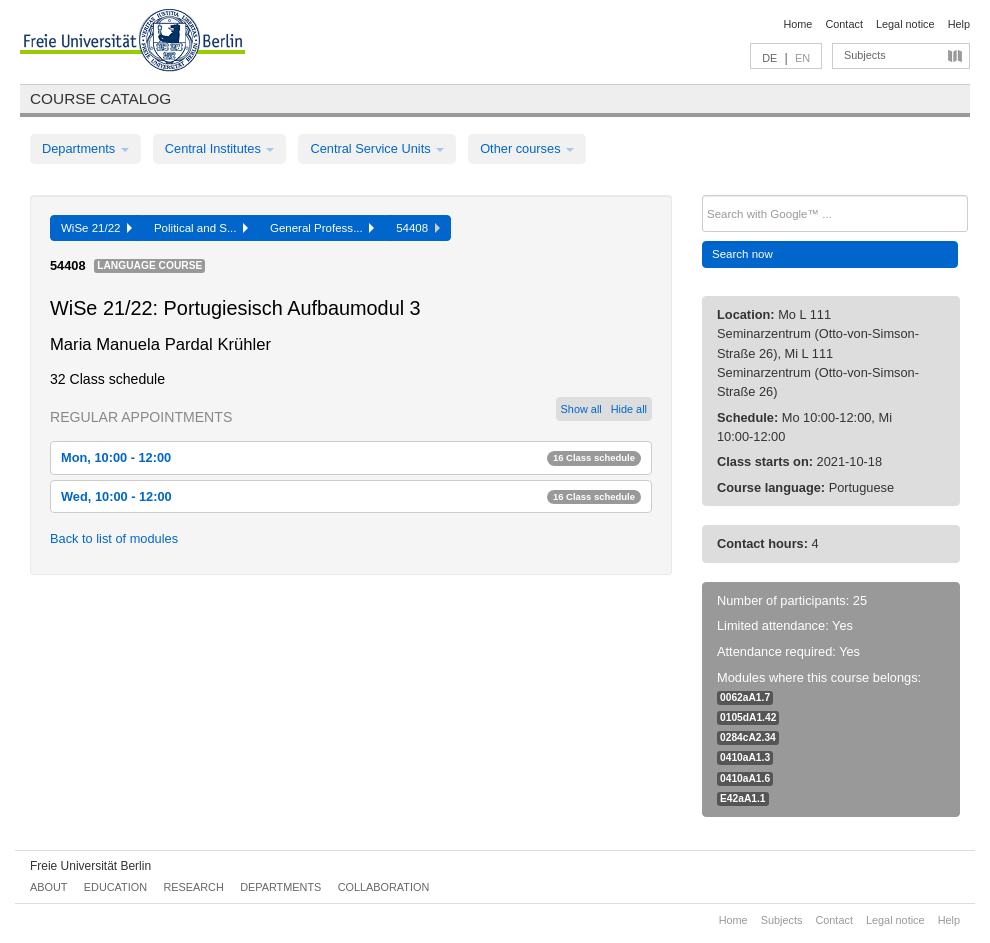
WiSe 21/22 (96, 228)
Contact (843, 24)
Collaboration (384, 887)
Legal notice (905, 24)
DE (769, 58)
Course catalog (100, 98)
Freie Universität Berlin (90, 866)
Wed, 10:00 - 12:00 (351, 496)
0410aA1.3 (745, 757)
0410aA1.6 (745, 778)
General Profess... (322, 228)
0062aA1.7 (745, 697)
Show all (581, 409)
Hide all (629, 409)
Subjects (865, 55)
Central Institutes (220, 148)
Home (797, 24)
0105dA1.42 (748, 717)
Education (115, 887)
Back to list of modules (114, 538)
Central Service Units (377, 148)
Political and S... (201, 228)
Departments (85, 148)
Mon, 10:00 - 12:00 (351, 457)
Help (959, 24)
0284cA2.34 (748, 737)
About (48, 887)
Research (193, 887)
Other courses (527, 148)
